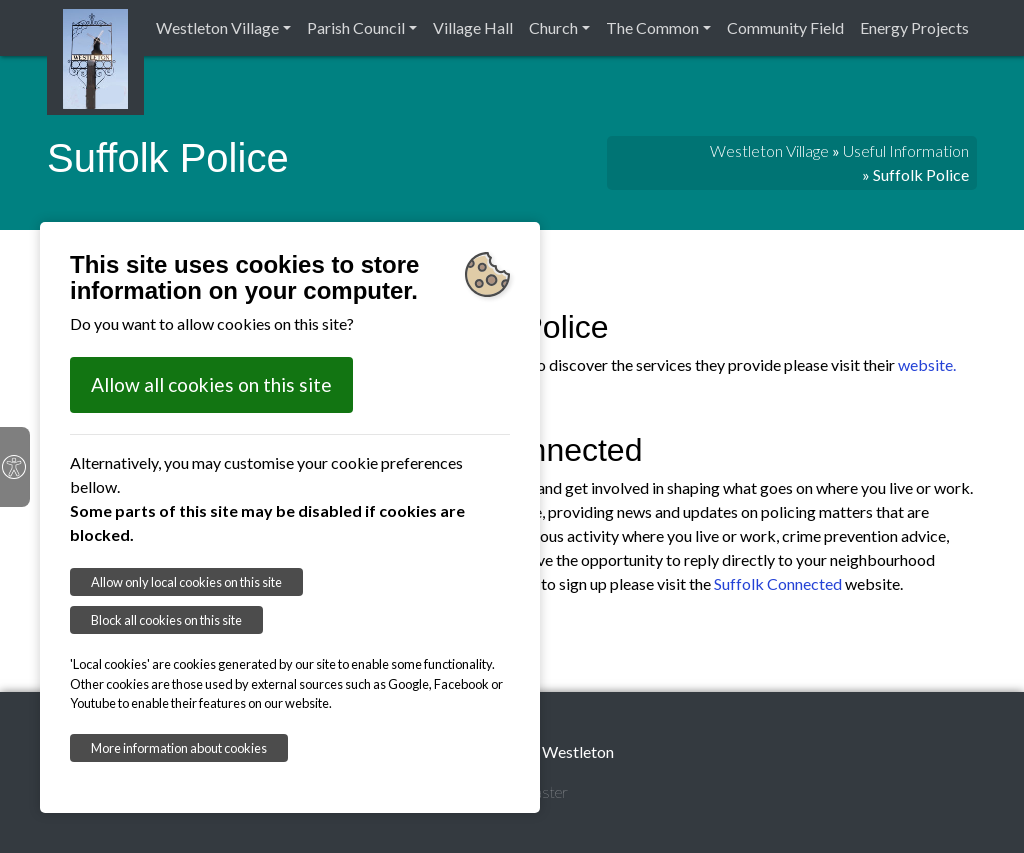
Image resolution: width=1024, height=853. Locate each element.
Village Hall (473, 27)
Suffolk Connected (778, 583)
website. (927, 364)
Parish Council (356, 27)
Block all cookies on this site (166, 620)
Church (553, 27)
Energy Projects (914, 27)
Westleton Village (217, 27)
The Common (652, 27)
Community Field (785, 27)
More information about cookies (179, 748)
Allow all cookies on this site (211, 384)
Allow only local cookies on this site (186, 582)
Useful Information (906, 150)
